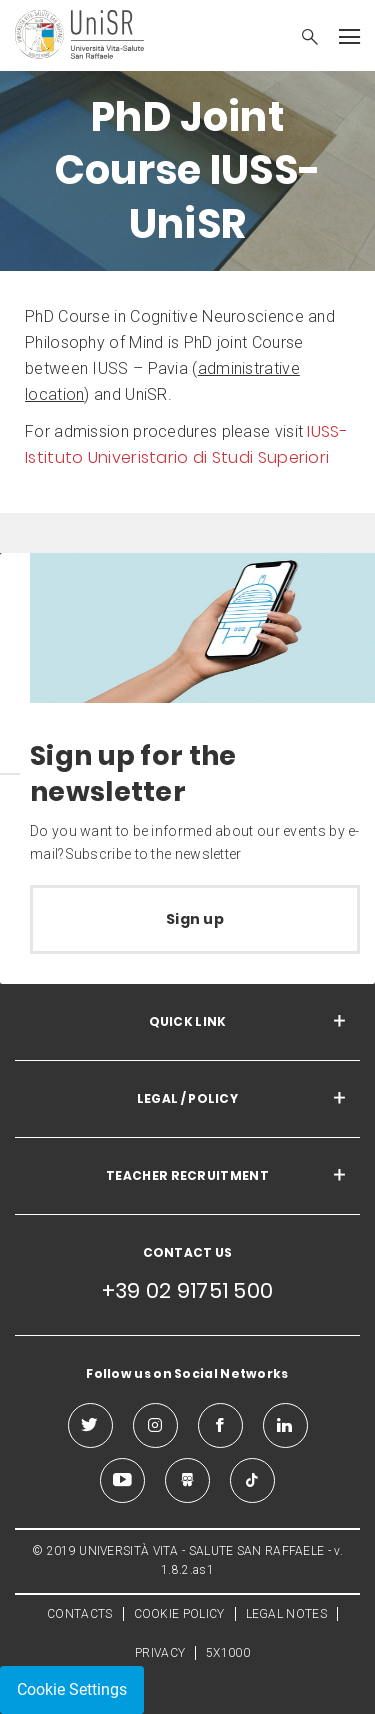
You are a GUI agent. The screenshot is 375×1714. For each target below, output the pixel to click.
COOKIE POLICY (179, 1614)
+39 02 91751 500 (188, 1290)
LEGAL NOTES (286, 1614)
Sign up (195, 919)
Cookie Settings (72, 1689)
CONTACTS (79, 1614)
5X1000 (228, 1653)
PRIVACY (160, 1653)
